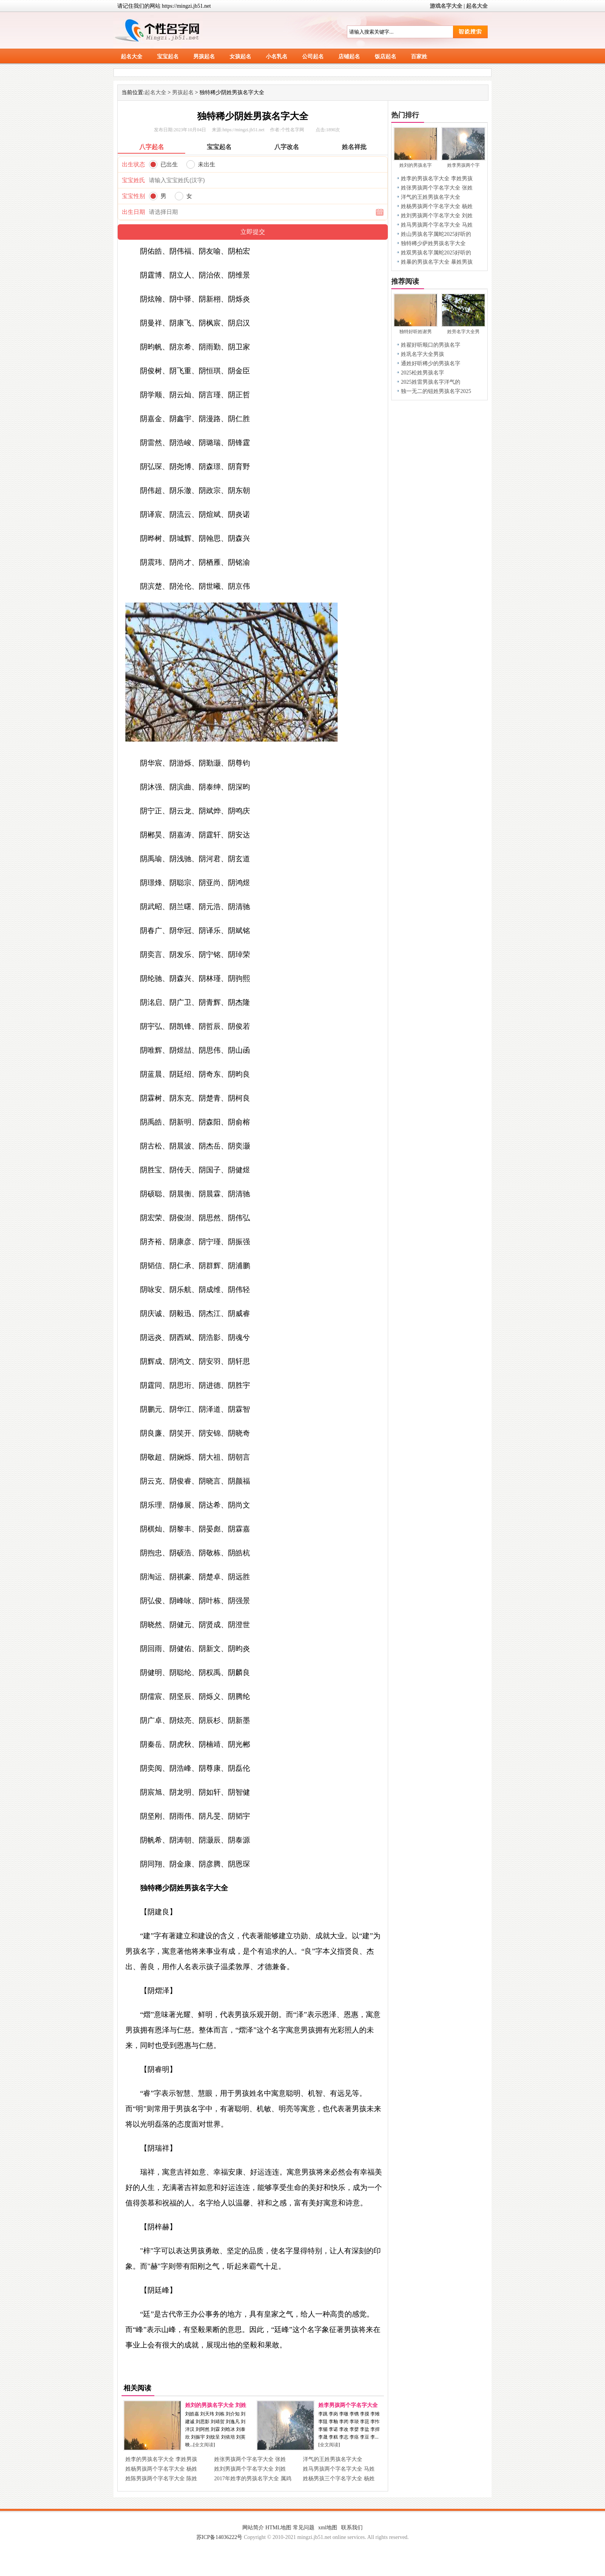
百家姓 (419, 56)
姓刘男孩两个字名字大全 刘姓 (250, 2469)
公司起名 (313, 56)
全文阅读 (204, 2444)
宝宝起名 (168, 56)
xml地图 (327, 2527)
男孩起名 (204, 56)
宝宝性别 (133, 196)
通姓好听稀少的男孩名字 (430, 363)
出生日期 (133, 212)
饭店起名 (385, 56)
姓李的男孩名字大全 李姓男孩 (161, 2459)
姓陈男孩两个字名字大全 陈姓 (161, 2478)
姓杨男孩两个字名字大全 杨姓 (161, 2469)
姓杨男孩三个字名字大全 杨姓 (339, 2478)
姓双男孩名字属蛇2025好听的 (436, 253)
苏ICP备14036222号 (219, 2537)
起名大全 (477, 6)
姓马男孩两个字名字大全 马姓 (339, 2469)
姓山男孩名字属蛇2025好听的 (436, 234)
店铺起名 (349, 56)
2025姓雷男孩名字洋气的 (430, 382)
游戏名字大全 (446, 6)
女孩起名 (240, 56)
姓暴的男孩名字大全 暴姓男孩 (437, 262)
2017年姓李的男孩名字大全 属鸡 (252, 2478)
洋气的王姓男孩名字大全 (332, 2459)
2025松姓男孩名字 (422, 373)
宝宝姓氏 (133, 180)
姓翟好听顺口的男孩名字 (430, 345)
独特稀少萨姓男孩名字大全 (433, 243)
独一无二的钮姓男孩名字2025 (436, 391)
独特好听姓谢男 (415, 331)
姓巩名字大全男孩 (422, 354)
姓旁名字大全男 (463, 331)
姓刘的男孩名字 (415, 165)
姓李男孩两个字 (463, 165)
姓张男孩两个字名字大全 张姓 (250, 2459)
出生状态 (133, 164)
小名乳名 (276, 56)
